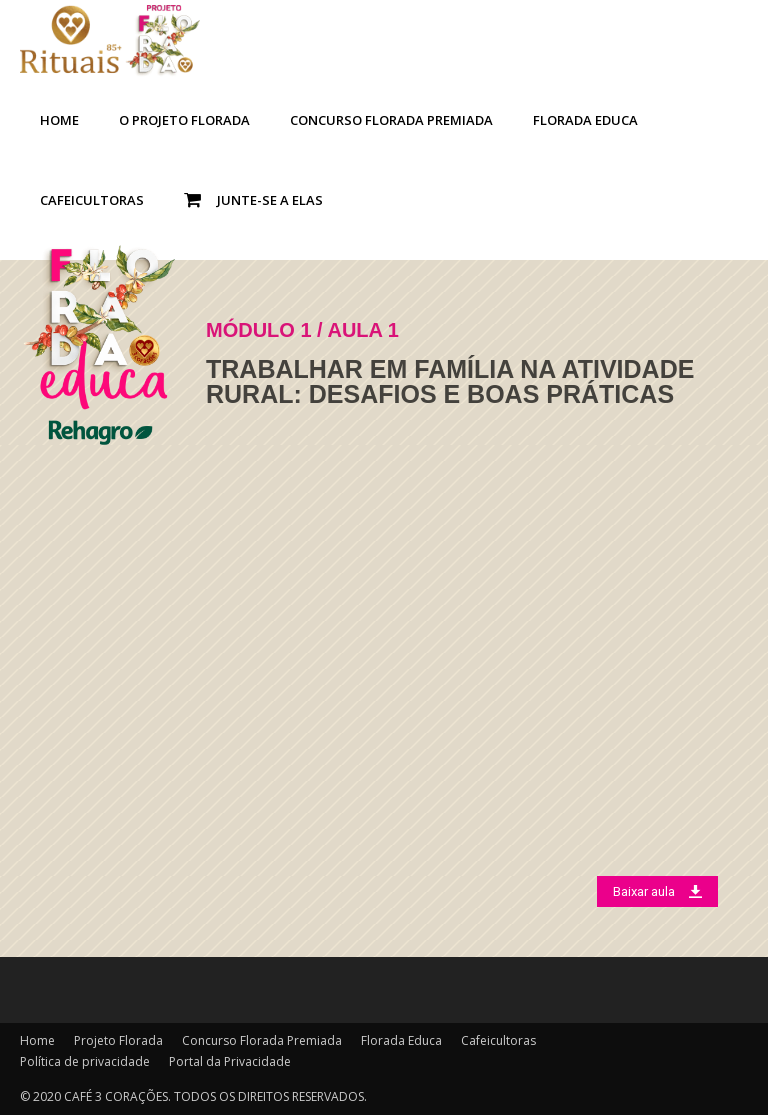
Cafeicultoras (92, 200)
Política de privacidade (85, 1061)
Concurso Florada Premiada (391, 120)
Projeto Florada (118, 1040)
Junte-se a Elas (253, 200)
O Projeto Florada (184, 120)
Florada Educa (585, 120)
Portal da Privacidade (230, 1061)
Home (59, 120)
